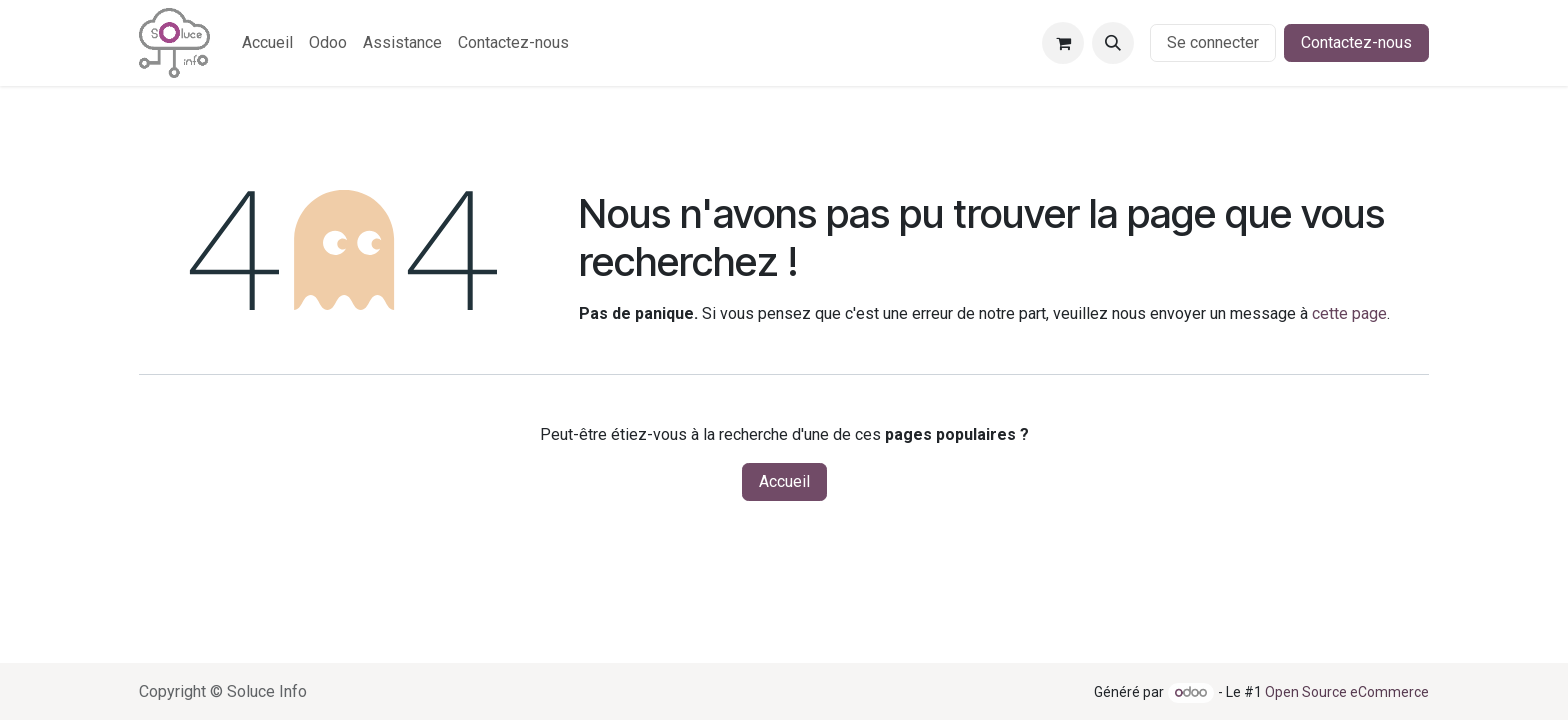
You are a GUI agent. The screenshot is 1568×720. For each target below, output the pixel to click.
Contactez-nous (1356, 42)
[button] (1113, 43)
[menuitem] (267, 43)
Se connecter (1213, 42)
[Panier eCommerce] (1063, 43)
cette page (1349, 313)
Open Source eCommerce (1347, 692)
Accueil (784, 481)
